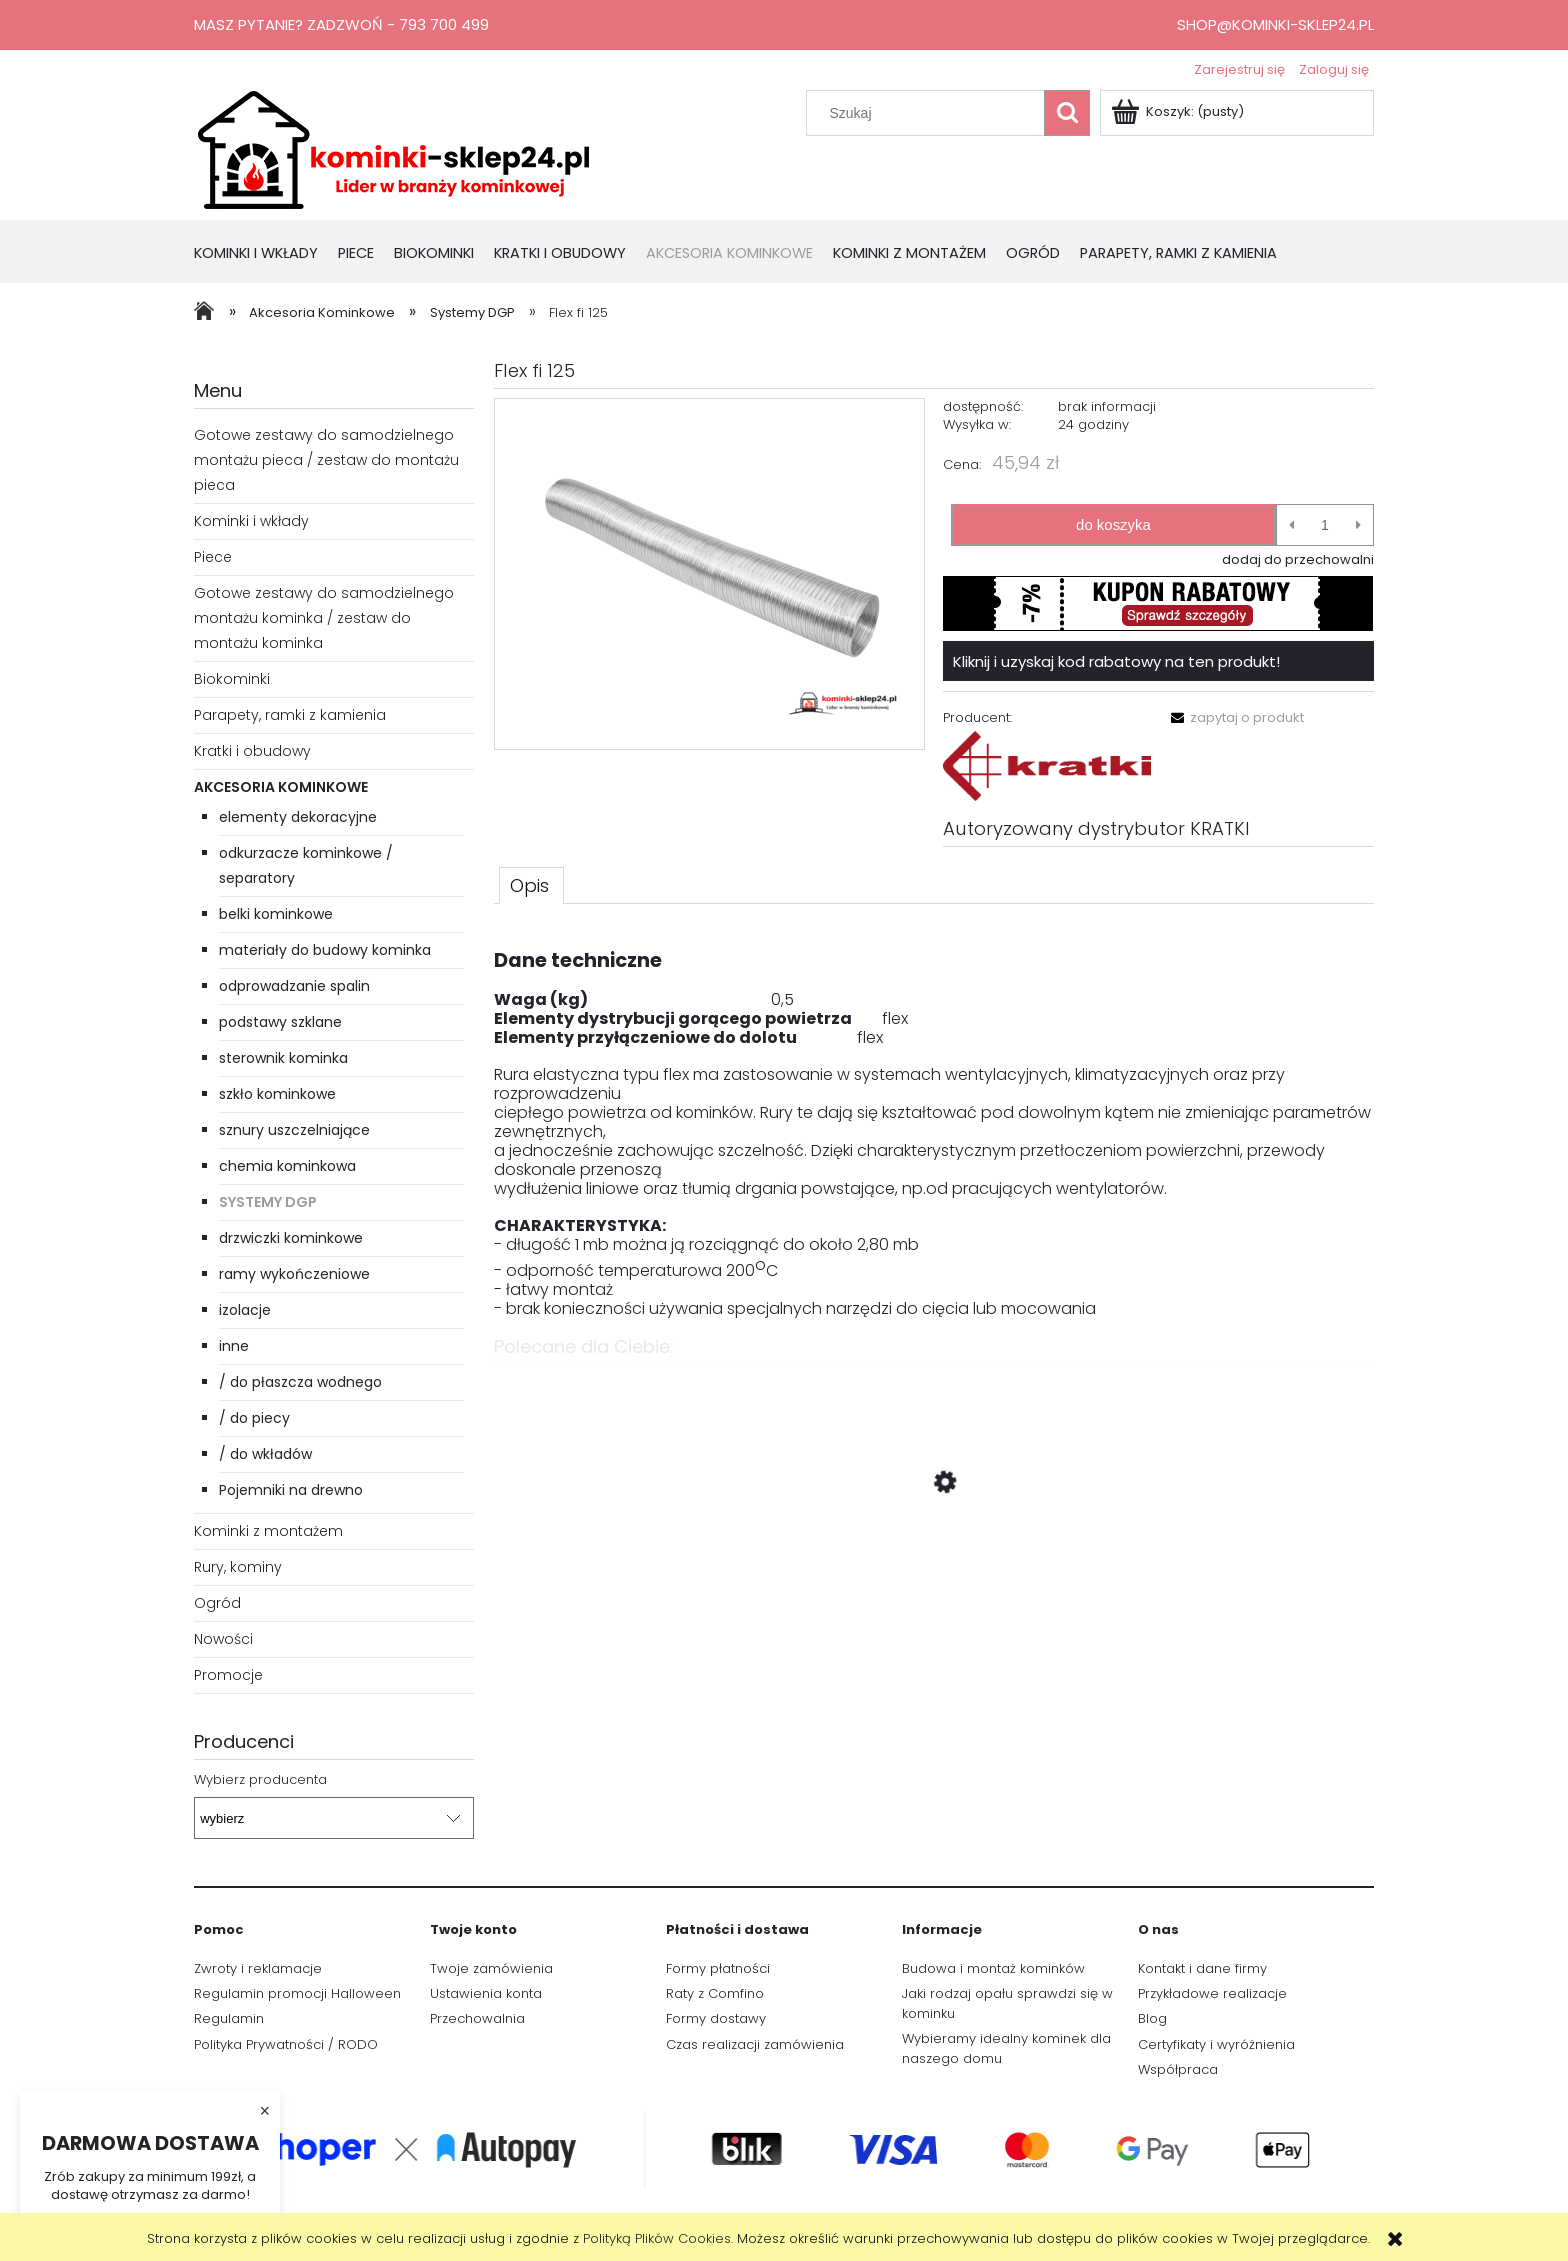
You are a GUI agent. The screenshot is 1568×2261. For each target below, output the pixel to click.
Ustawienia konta (486, 1993)
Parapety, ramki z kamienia (290, 715)
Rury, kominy (238, 1567)
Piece (213, 557)
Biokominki (232, 679)
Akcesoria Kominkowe (281, 787)
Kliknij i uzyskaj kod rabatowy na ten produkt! (1116, 661)
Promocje (228, 1675)
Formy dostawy (716, 2018)
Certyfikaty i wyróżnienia (1216, 2044)
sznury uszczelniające (294, 1130)
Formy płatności (718, 1968)
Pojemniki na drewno (291, 1490)
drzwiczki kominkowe (291, 1238)
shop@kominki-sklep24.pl (1275, 24)
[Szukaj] (1067, 113)
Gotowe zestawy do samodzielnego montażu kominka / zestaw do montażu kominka (324, 618)
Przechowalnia (477, 2018)
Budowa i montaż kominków (993, 1968)
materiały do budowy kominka (325, 950)
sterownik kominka (283, 1058)
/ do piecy (254, 1418)
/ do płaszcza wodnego (300, 1382)
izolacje (245, 1310)
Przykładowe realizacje (1212, 1993)
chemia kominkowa (287, 1166)
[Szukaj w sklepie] (930, 113)
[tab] (531, 885)
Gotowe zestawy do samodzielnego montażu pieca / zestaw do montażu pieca (326, 460)
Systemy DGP (268, 1202)
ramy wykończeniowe (294, 1274)
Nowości (223, 1639)
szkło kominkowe (277, 1094)
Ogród (217, 1603)
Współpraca (1178, 2069)
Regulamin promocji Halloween (297, 1993)
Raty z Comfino (715, 1993)
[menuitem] (266, 254)
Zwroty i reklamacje (258, 1968)
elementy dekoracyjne (298, 817)
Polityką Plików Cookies (657, 2238)
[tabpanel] (934, 1124)
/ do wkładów (265, 1454)
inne (234, 1346)
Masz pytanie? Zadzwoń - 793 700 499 (341, 24)
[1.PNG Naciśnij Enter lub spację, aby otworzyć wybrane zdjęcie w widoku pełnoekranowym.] (709, 573)
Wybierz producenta (260, 1780)
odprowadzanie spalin (294, 986)
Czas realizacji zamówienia (755, 2044)
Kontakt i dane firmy (1202, 1968)
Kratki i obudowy (252, 751)
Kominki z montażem (268, 1531)
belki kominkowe (276, 914)
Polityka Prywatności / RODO (286, 2044)
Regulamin (229, 2018)
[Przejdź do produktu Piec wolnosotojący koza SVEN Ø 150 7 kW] (934, 1577)
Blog (1152, 2018)
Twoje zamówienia (491, 1968)
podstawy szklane (280, 1022)
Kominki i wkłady (251, 521)
